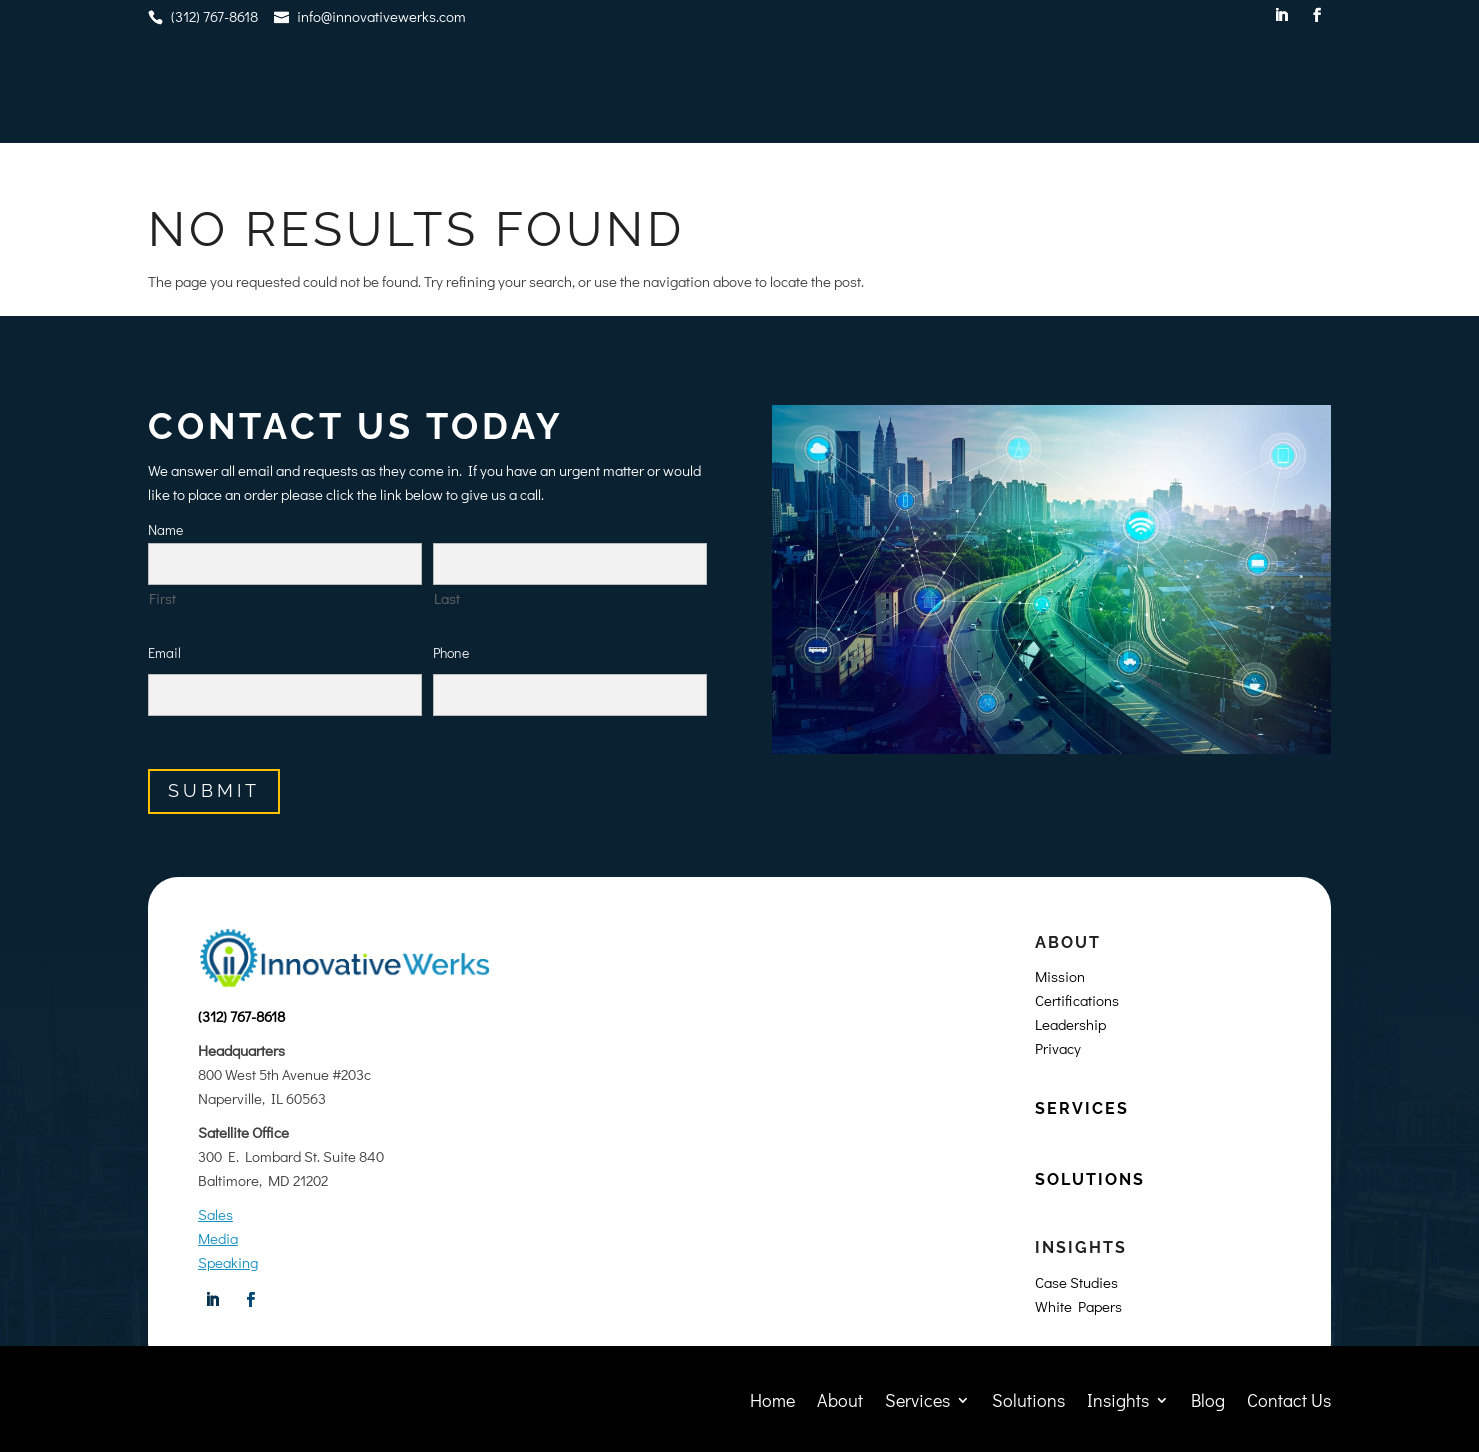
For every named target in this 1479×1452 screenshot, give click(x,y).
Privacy (1058, 1048)
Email (164, 652)
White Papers (1078, 1306)
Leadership (1070, 1024)
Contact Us (1289, 91)
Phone (451, 652)
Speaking (228, 1262)
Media (218, 1238)
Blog (1208, 91)
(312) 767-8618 (241, 1016)
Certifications (1077, 1000)
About (840, 91)
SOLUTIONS (1090, 1179)
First (162, 598)
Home (772, 91)
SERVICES (1082, 1108)
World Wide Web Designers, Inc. (808, 1429)
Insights (1118, 91)
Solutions (1028, 91)
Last (447, 598)
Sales (215, 1214)
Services (917, 91)
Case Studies (1076, 1282)
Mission (1060, 976)
